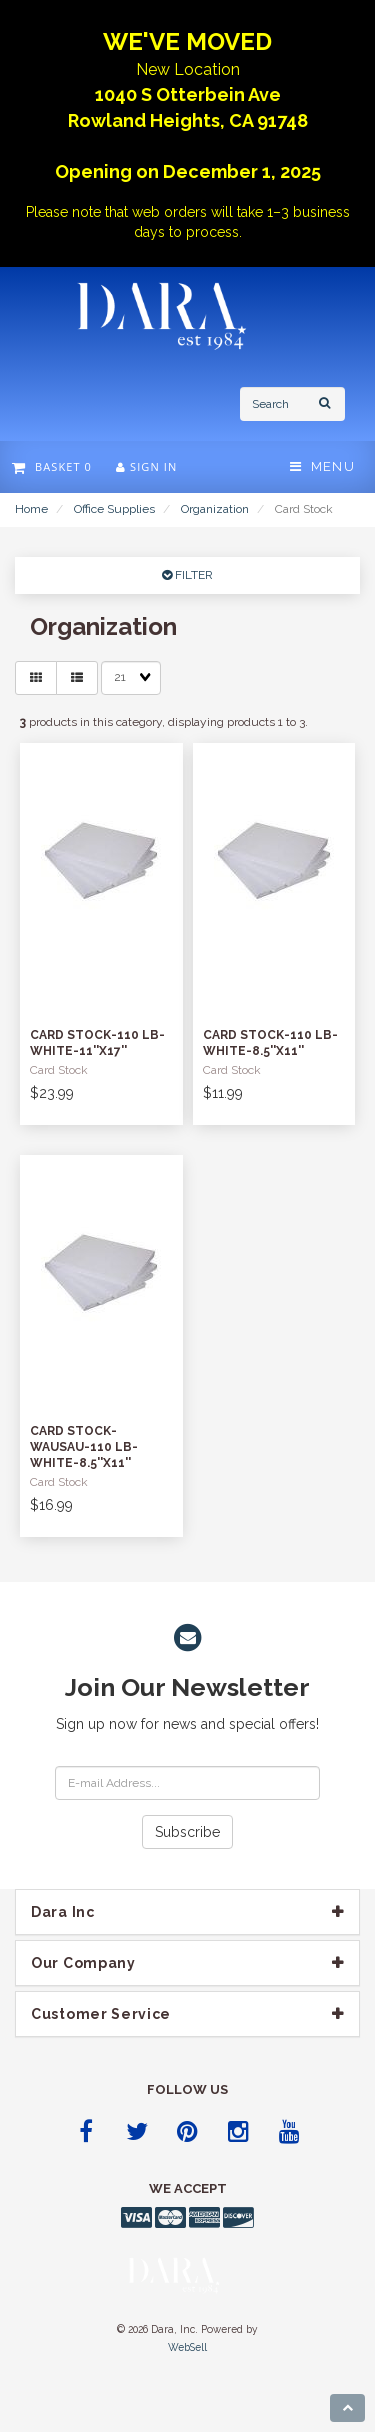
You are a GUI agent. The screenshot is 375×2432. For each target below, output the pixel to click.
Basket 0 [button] (52, 466)
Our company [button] (83, 1963)
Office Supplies (114, 509)
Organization (215, 509)
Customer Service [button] (101, 2014)
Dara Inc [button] (63, 1912)
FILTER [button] (192, 575)
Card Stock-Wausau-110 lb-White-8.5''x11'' (84, 1447)
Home (31, 509)
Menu (322, 466)
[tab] (187, 1912)
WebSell (187, 2347)
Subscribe (187, 1832)
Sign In (146, 466)
